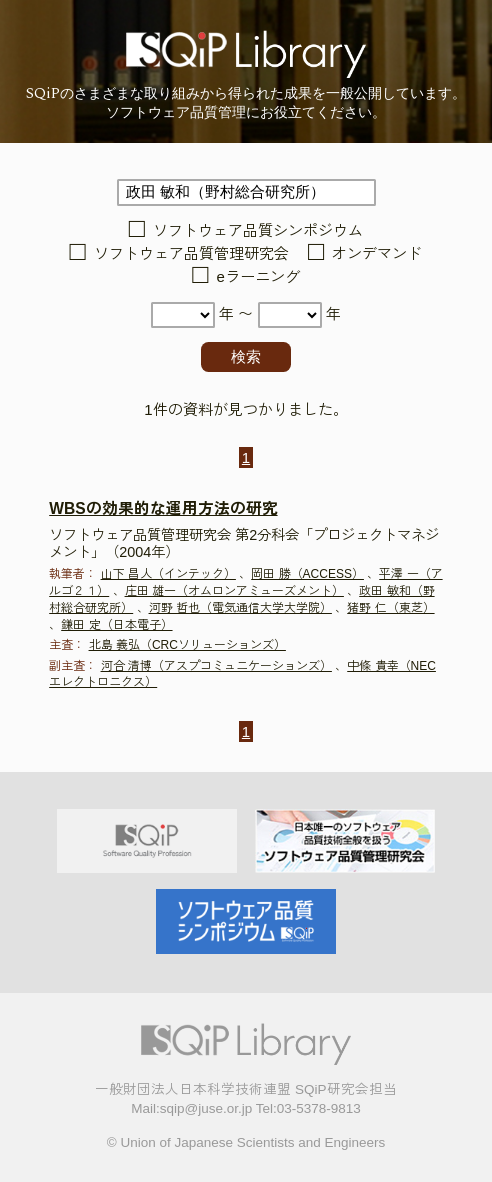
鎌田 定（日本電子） (116, 625)
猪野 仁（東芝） (390, 608)
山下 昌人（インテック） (168, 574)
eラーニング (258, 277)
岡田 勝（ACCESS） (307, 574)
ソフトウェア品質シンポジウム (258, 230)
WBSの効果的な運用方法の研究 (163, 508)
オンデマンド (377, 253)
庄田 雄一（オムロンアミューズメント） (234, 591)
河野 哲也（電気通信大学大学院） (240, 608)
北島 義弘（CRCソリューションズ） (187, 645)
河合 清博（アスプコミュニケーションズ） (216, 666)
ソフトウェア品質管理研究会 (191, 253)
